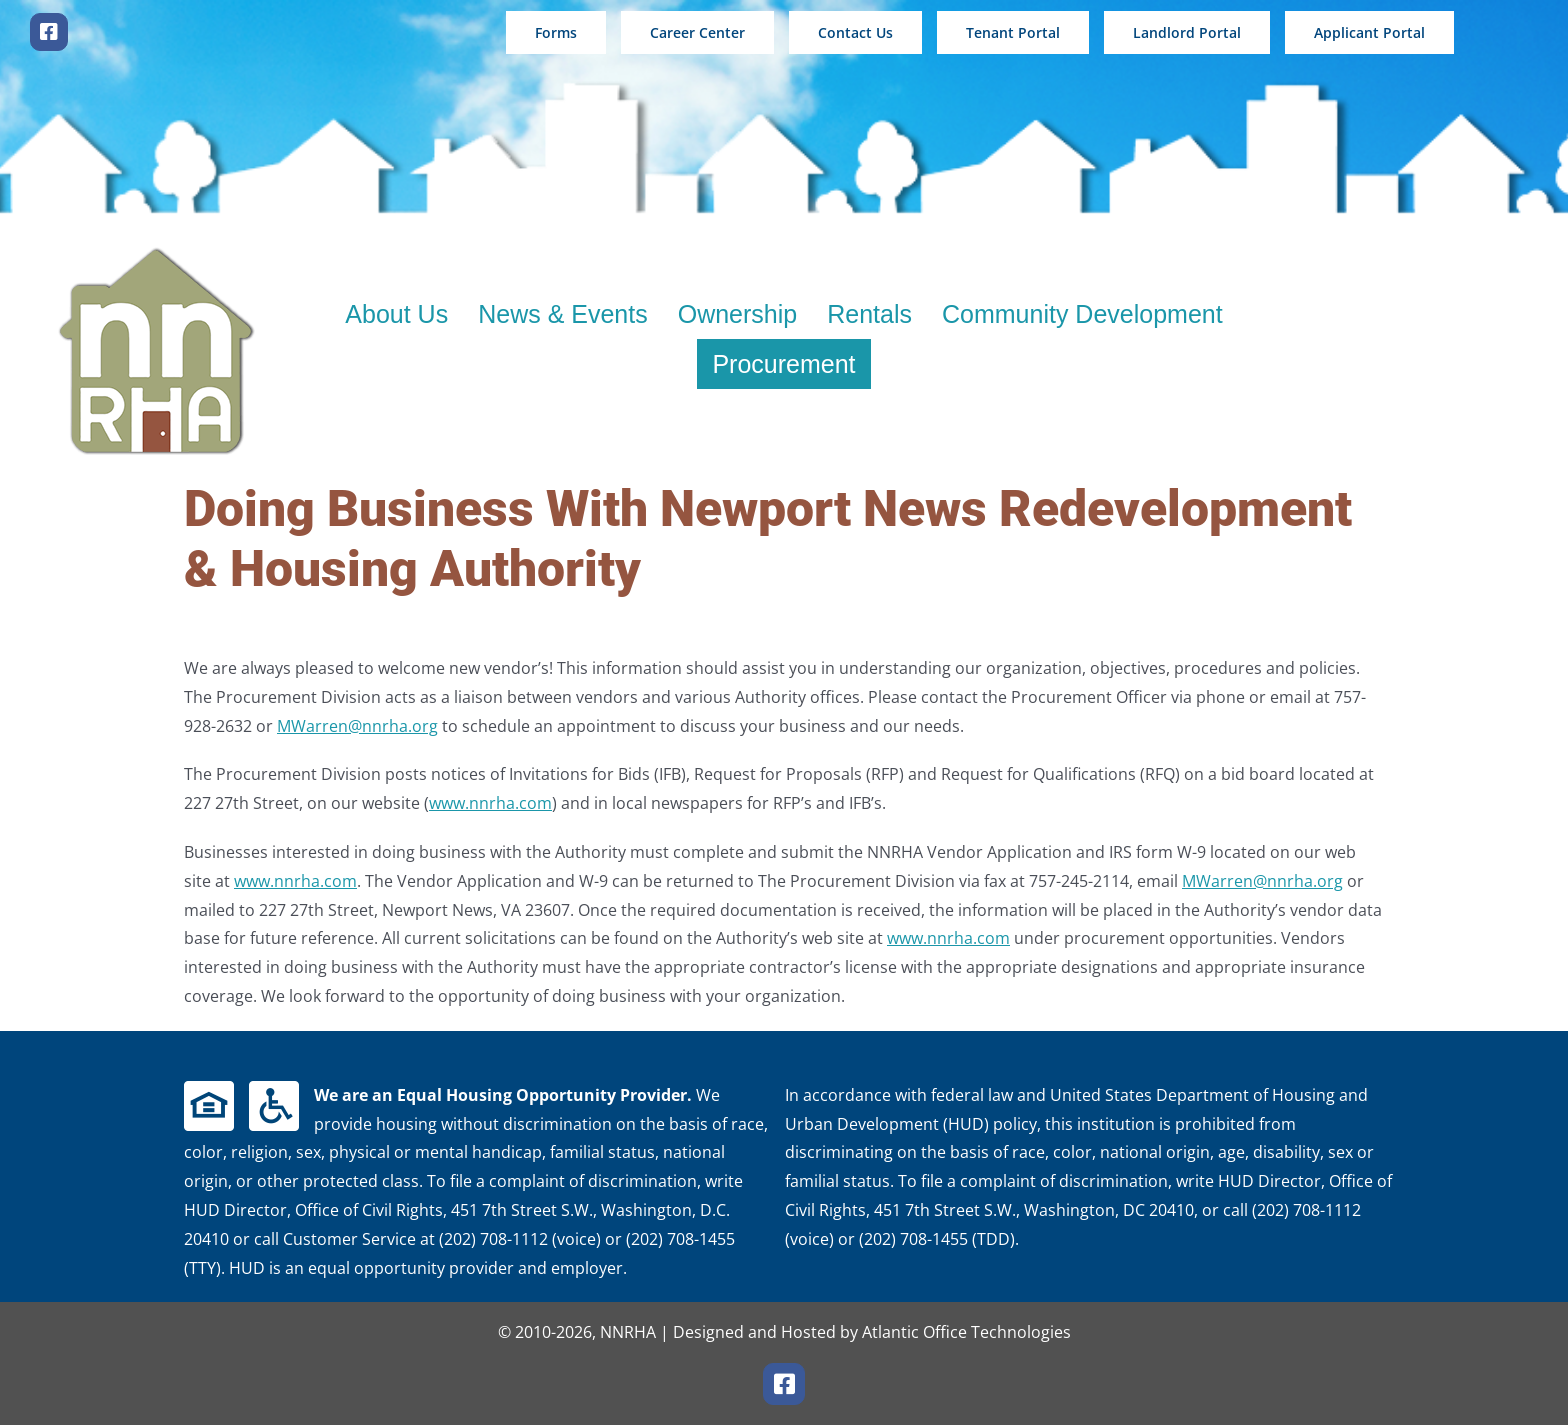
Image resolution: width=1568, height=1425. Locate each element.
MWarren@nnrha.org (357, 726)
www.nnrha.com (490, 803)
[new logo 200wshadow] (157, 252)
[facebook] (49, 32)
